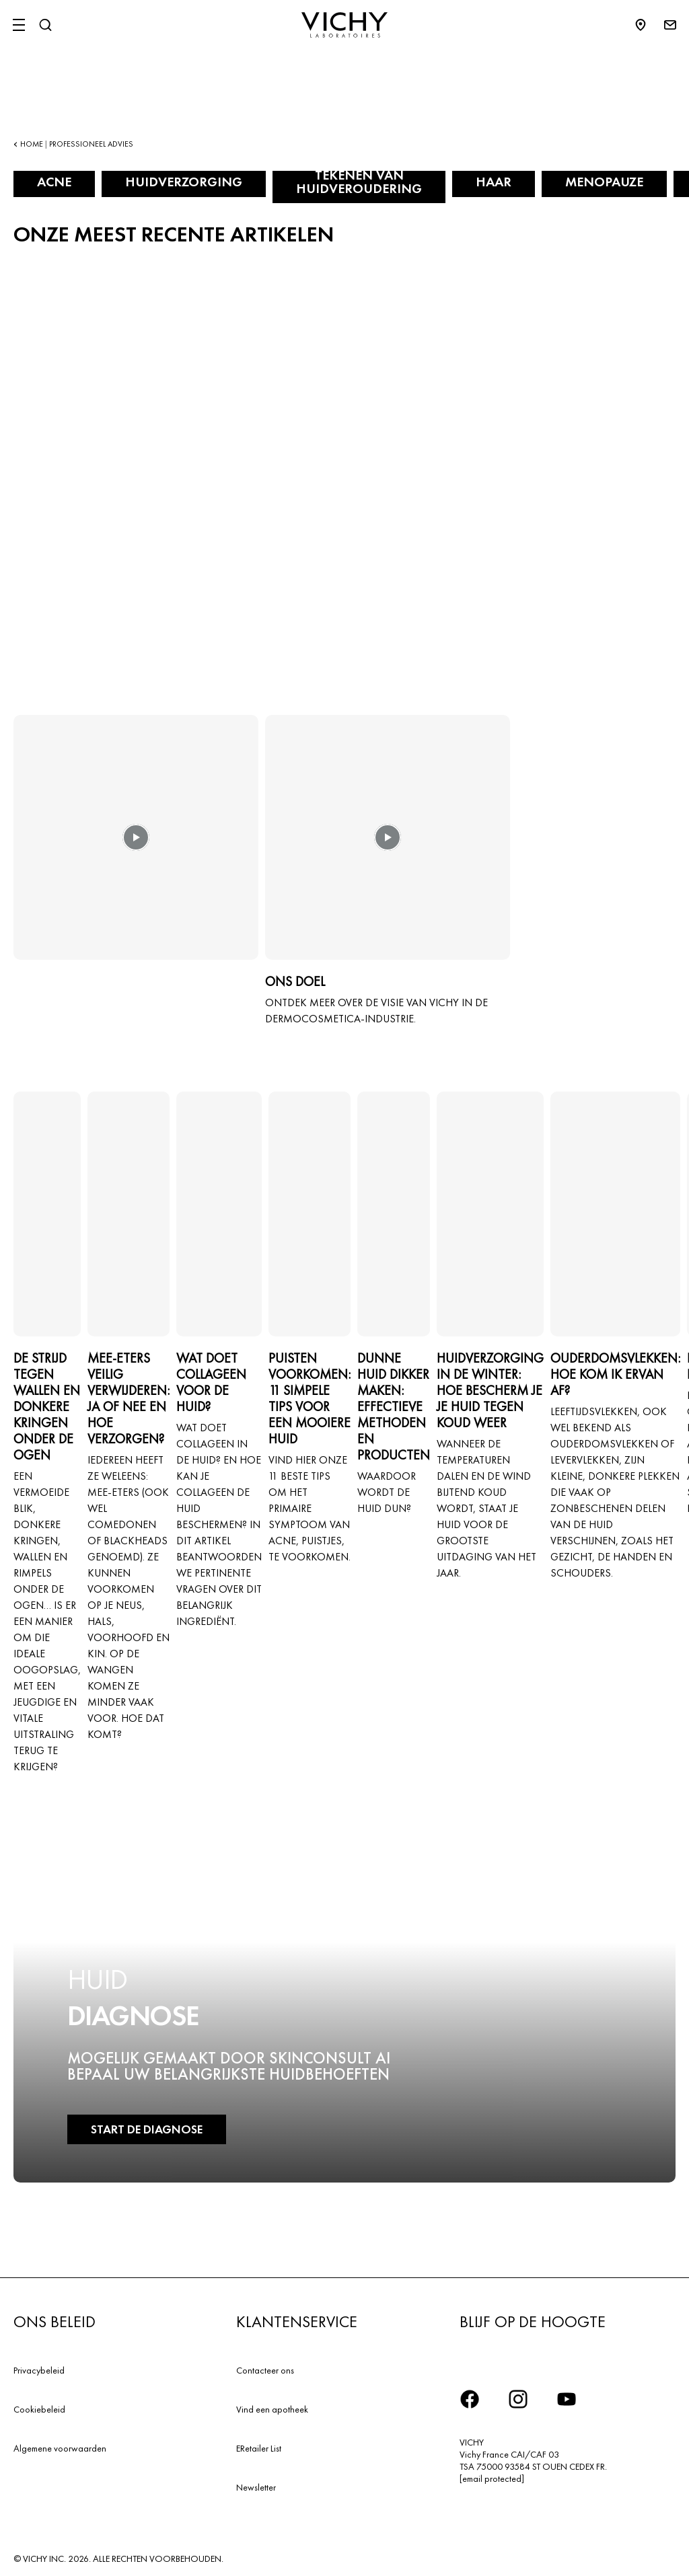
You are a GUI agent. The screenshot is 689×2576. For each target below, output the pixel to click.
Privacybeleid (39, 2370)
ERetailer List (258, 2448)
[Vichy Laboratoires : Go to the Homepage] (344, 25)
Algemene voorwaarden (59, 2448)
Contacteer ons (265, 2370)
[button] (135, 847)
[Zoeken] (45, 25)
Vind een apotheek (272, 2409)
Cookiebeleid (39, 2409)
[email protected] (492, 2478)
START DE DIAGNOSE (147, 2129)
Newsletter (256, 2487)
